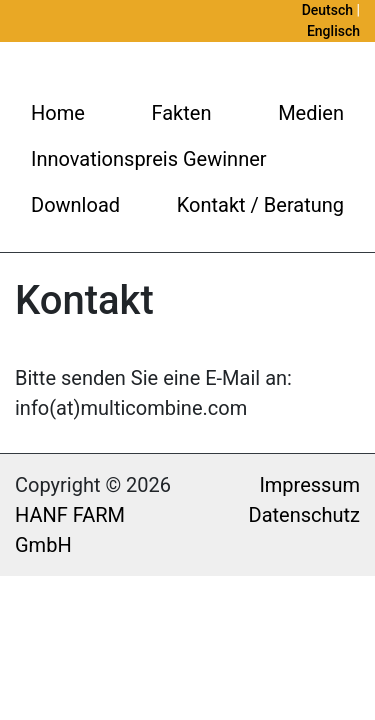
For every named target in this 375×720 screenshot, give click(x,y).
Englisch (333, 31)
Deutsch (327, 10)
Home (58, 113)
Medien (311, 113)
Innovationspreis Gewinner (149, 159)
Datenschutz (305, 515)
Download (75, 205)
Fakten (182, 113)
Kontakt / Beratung (260, 205)
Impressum (309, 485)
